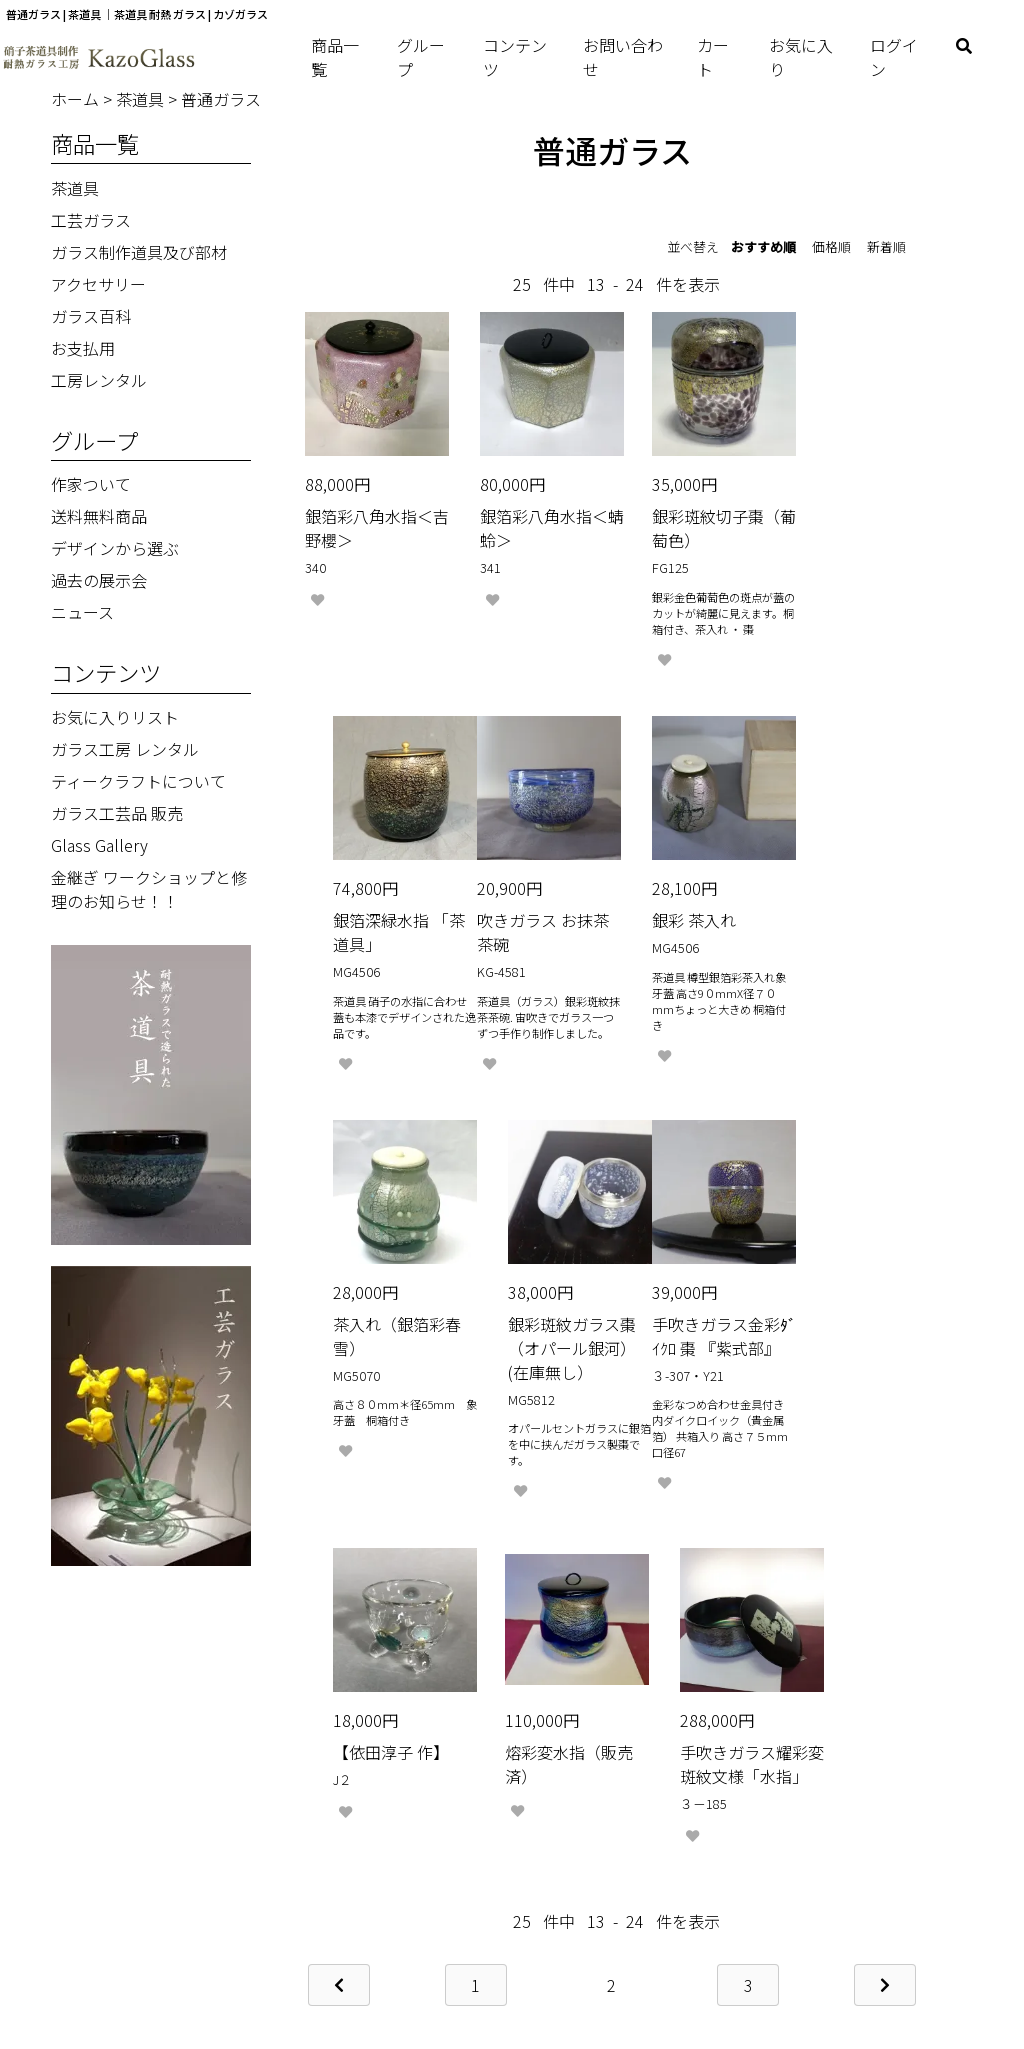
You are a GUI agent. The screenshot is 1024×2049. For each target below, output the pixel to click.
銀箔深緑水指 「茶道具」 (836, 514)
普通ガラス (221, 99)
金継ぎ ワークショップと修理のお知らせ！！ (149, 889)
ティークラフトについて (138, 781)
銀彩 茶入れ (508, 909)
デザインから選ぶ (115, 548)
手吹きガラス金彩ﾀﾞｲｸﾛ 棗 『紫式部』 (369, 1347)
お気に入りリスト (115, 717)
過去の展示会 (99, 580)
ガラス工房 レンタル (125, 749)
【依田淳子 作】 (524, 1323)
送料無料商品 (99, 516)
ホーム (77, 99)
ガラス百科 (91, 316)
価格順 (831, 246)
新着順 (886, 246)
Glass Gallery (99, 845)
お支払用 (83, 348)
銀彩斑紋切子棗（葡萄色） (683, 514)
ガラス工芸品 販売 (117, 813)
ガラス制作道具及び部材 (139, 252)
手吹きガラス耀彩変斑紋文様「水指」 (852, 1347)
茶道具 (142, 99)
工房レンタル (99, 380)
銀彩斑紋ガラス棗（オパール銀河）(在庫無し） (852, 933)
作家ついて (91, 484)
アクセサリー (98, 284)
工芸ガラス (91, 220)
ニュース (82, 612)
